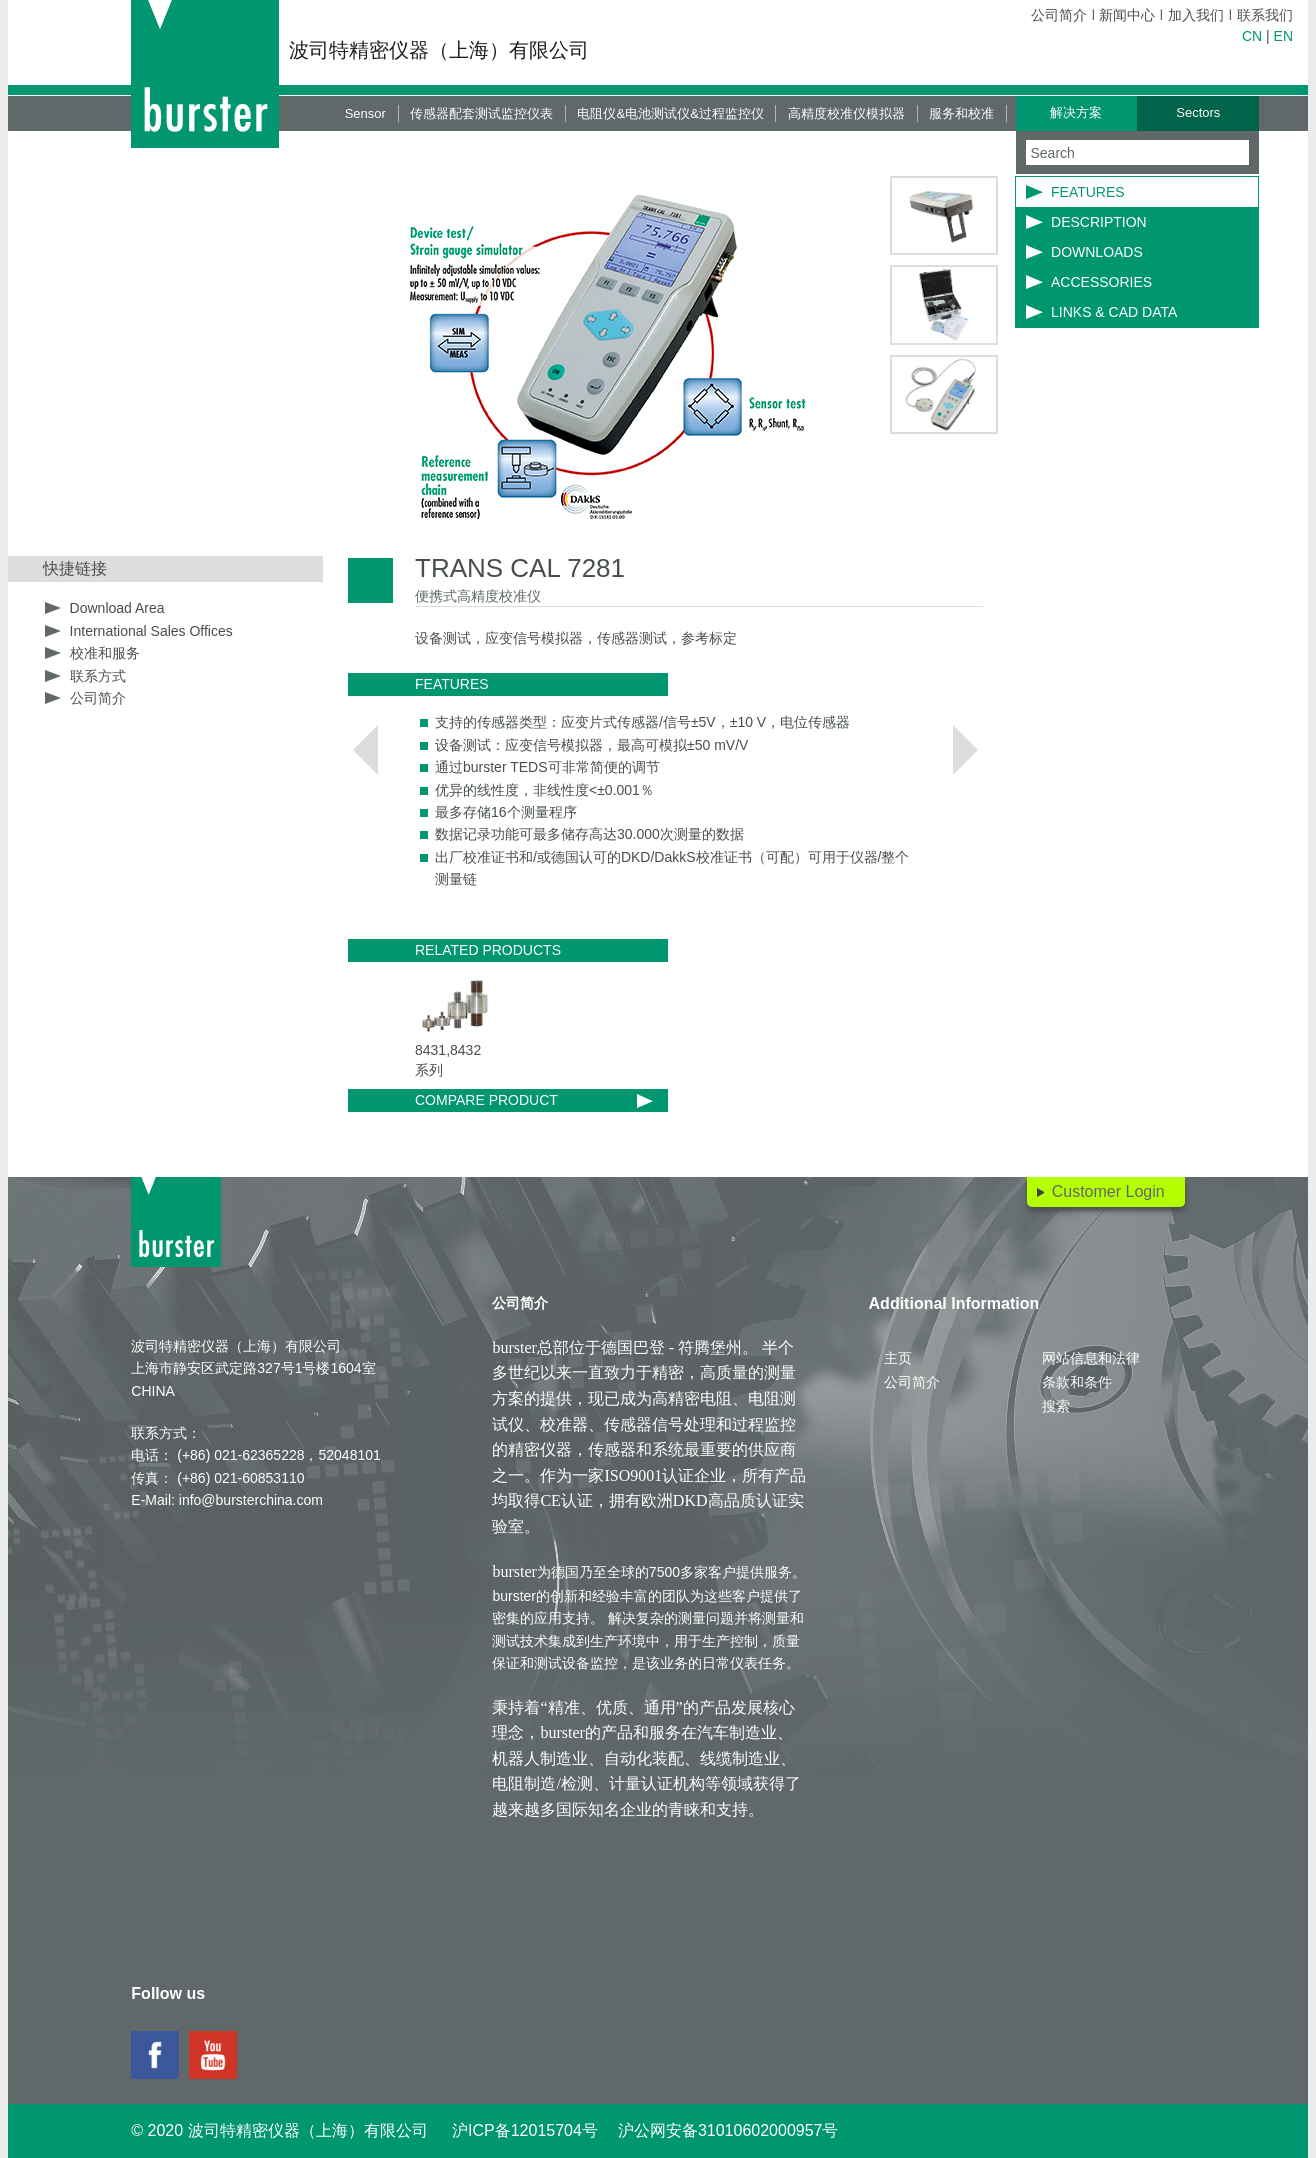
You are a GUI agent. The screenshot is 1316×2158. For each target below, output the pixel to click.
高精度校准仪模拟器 (846, 113)
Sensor (365, 113)
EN (1283, 36)
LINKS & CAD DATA (1114, 312)
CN (1252, 36)
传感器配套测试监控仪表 (481, 113)
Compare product (486, 1100)
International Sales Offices (151, 631)
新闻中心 (1127, 15)
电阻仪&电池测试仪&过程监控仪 (670, 113)
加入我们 (1196, 15)
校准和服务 (105, 653)
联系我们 (1265, 15)
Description (1099, 222)
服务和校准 (961, 113)
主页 (898, 1358)
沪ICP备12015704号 (525, 2130)
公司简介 (1059, 15)
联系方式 (98, 676)
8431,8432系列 (448, 1060)
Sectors (1198, 112)
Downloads (1097, 252)
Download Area (117, 608)
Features (1088, 192)
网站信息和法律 (1091, 1358)
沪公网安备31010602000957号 (728, 2130)
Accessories (1101, 282)
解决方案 (1076, 112)
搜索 (1056, 1406)
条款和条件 (1077, 1382)
